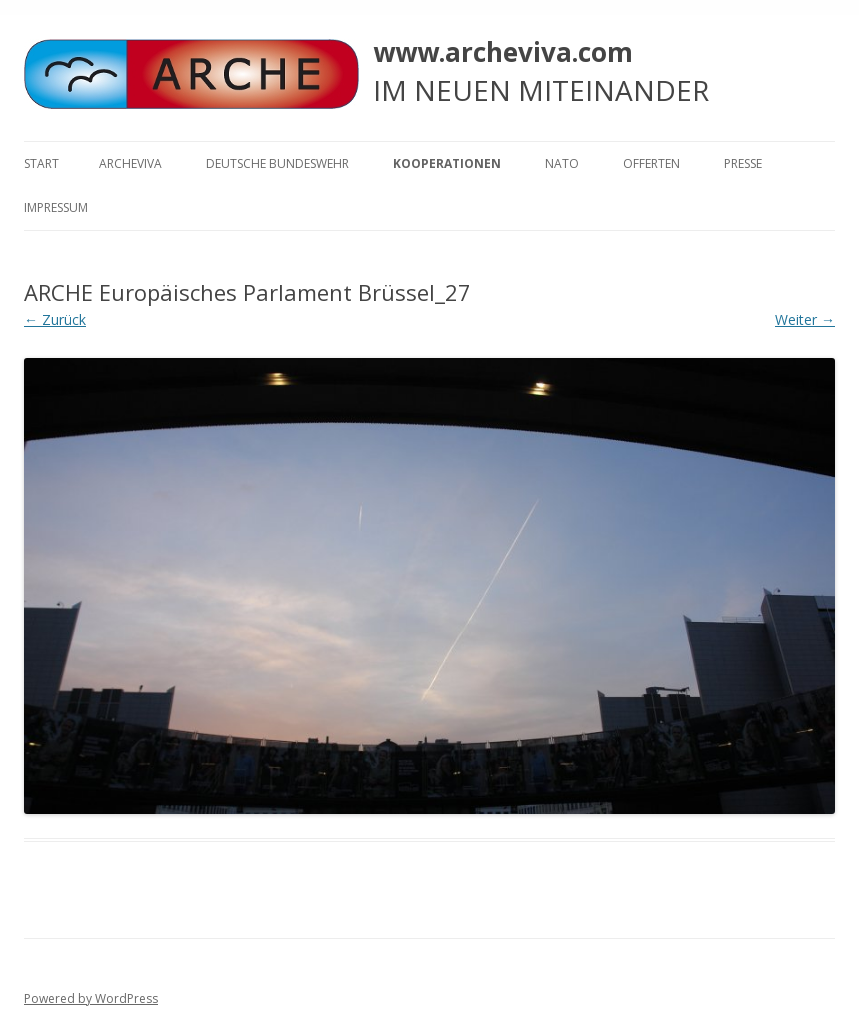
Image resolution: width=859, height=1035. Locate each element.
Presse (743, 163)
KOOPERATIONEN (447, 163)
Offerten (651, 163)
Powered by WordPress (91, 998)
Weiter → (805, 319)
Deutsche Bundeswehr (277, 163)
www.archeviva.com (503, 52)
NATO (562, 163)
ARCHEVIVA (130, 163)
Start (41, 163)
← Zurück (55, 319)
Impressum (56, 207)
